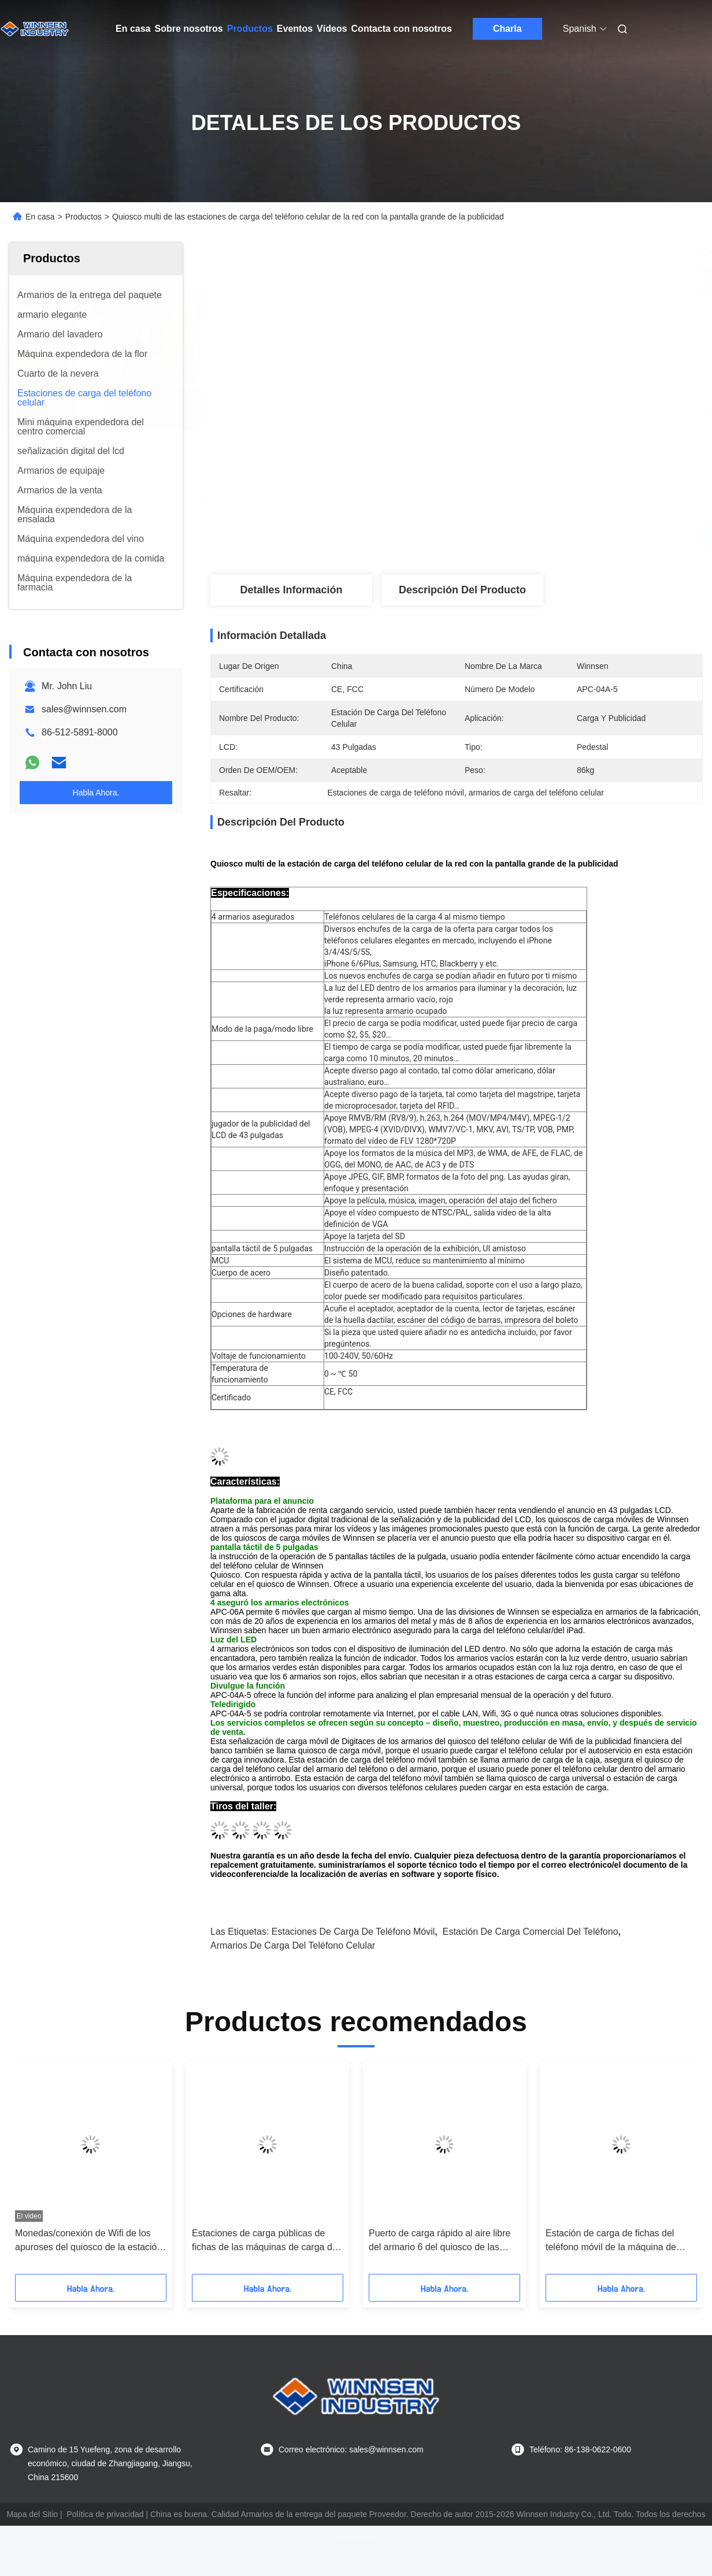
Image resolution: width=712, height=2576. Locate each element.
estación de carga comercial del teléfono (530, 1931)
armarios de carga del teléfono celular (292, 1945)
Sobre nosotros (188, 29)
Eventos (295, 29)
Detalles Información (291, 590)
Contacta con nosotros (401, 29)
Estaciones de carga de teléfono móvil (353, 1931)
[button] (46, 2171)
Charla (507, 29)
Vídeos (332, 29)
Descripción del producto (462, 590)
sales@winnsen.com (84, 709)
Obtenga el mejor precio (518, 536)
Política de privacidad (104, 2514)
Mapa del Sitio (32, 2514)
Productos (250, 29)
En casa (133, 29)
